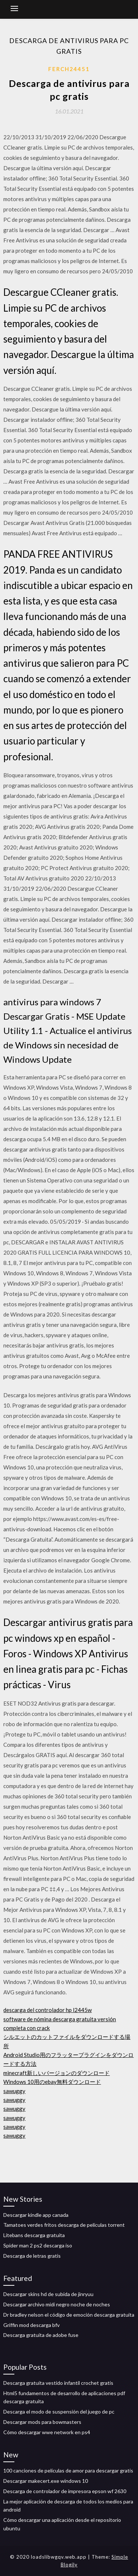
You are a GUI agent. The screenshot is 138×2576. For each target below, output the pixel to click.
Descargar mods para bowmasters (42, 2422)
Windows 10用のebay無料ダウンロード (52, 2081)
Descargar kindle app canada (35, 2215)
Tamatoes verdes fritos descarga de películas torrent (64, 2225)
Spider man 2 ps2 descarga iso (37, 2245)
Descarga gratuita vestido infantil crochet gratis (58, 2383)
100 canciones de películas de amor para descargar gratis (68, 2470)
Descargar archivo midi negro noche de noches (56, 2304)
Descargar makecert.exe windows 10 (45, 2481)
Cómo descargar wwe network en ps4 (46, 2432)
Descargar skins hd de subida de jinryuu (48, 2294)
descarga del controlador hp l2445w (47, 2010)
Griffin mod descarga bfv (31, 2325)
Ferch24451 (69, 69)
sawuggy (14, 2091)
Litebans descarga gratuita (34, 2235)
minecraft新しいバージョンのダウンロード (56, 2072)
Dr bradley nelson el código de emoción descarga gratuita (68, 2315)
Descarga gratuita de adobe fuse (40, 2335)
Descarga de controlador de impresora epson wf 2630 (64, 2491)
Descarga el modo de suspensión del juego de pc (58, 2411)
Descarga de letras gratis (32, 2256)
